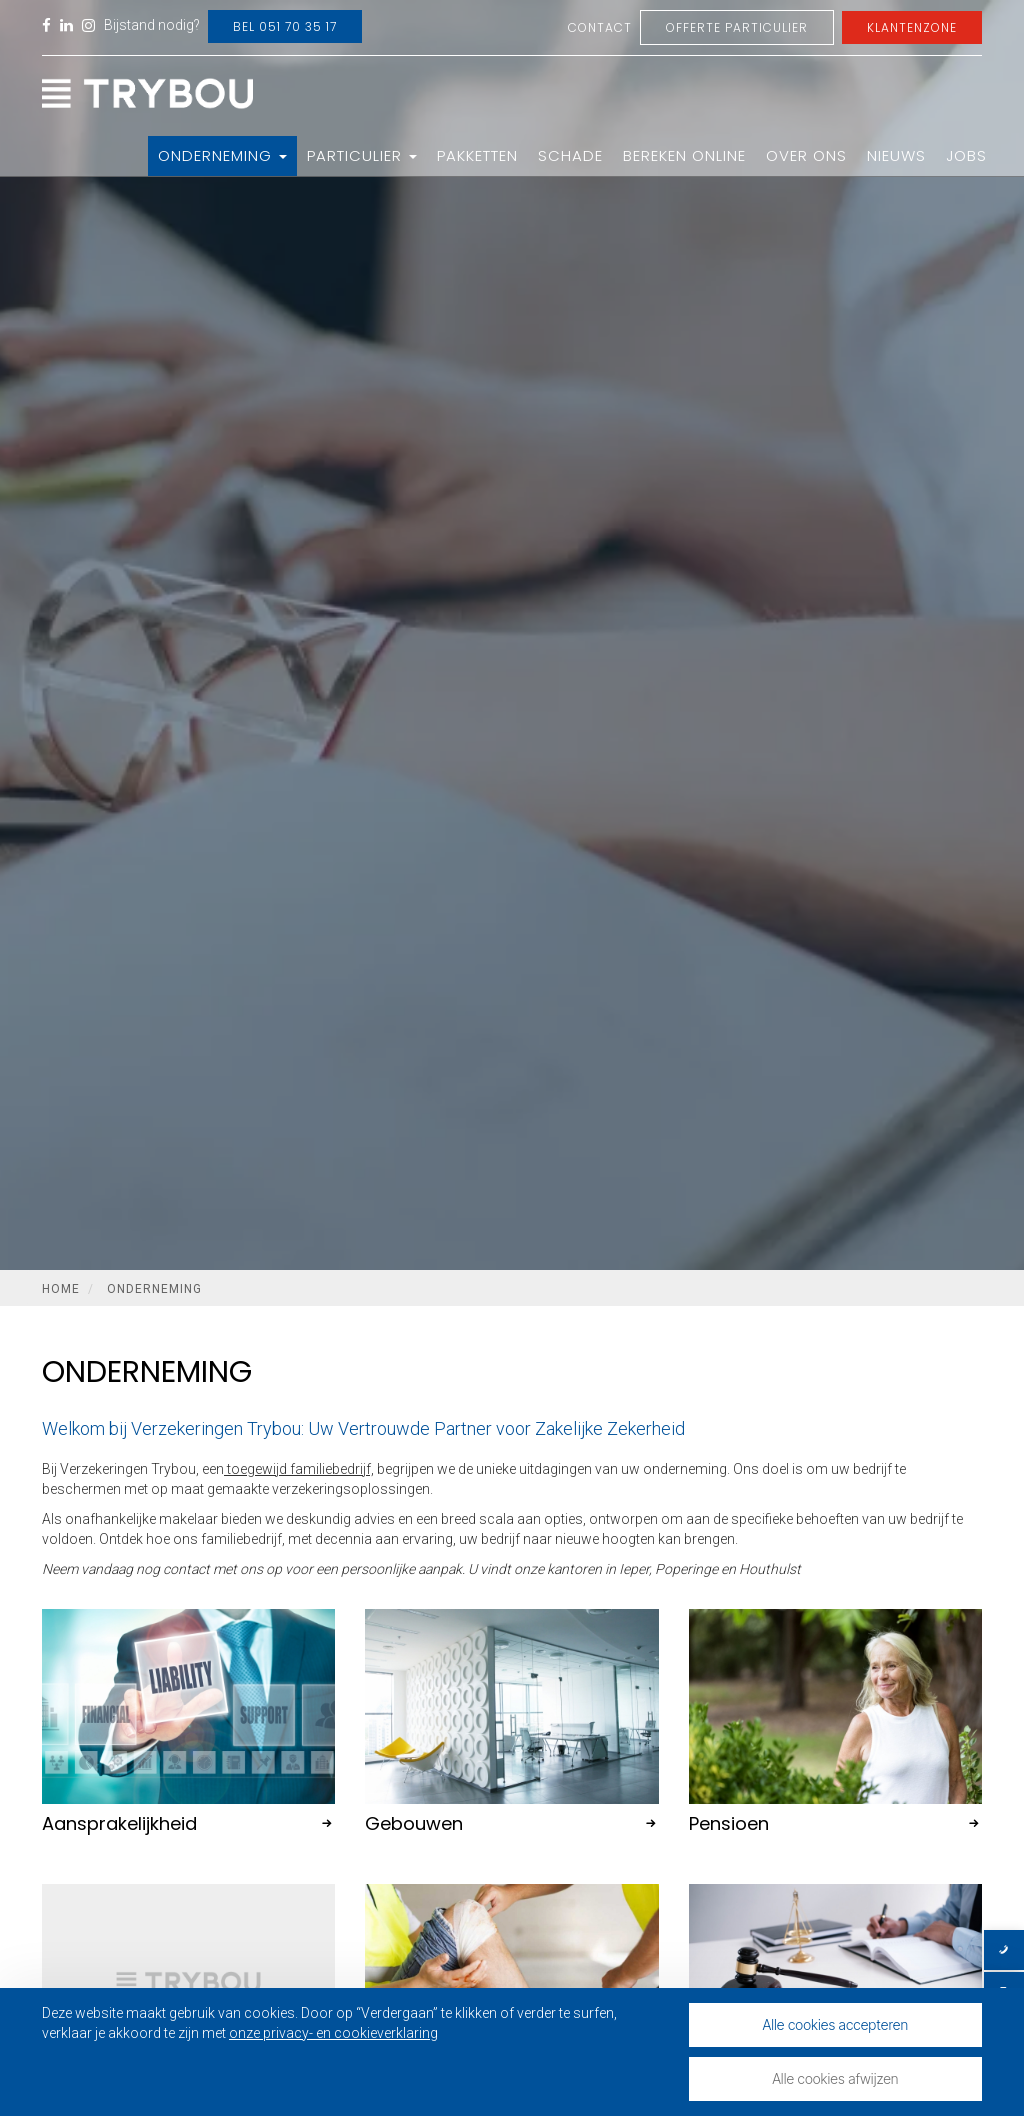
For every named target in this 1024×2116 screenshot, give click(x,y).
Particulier (362, 155)
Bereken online (684, 155)
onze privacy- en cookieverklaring (333, 2033)
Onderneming (222, 155)
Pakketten (477, 155)
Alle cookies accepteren (836, 2024)
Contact (600, 27)
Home (61, 1289)
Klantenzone (912, 27)
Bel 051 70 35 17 (285, 26)
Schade (570, 155)
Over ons (806, 155)
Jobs (966, 155)
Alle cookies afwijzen (835, 2078)
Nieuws (896, 155)
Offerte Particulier (737, 27)
